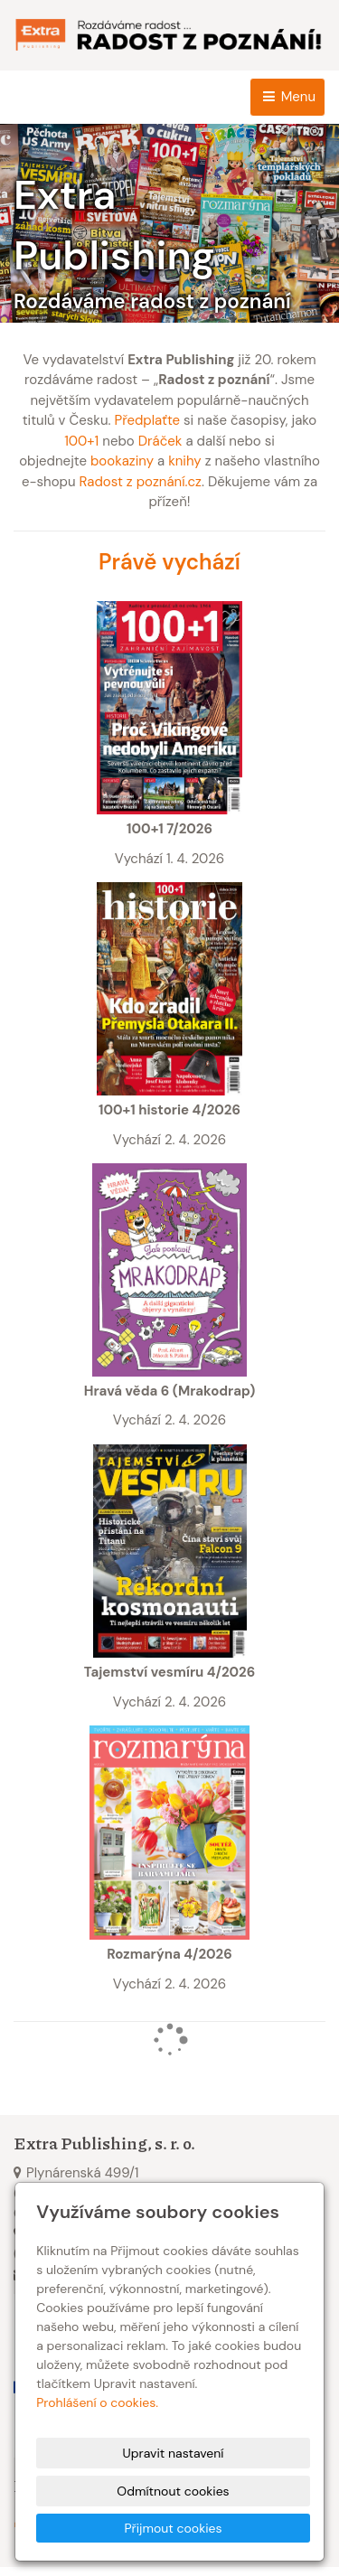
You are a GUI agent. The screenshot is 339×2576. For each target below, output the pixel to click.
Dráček (160, 441)
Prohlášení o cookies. (97, 2402)
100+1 (81, 441)
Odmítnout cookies (173, 2491)
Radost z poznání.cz (141, 482)
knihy (185, 461)
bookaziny (122, 461)
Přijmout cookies (172, 2528)
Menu (287, 97)
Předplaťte (147, 420)
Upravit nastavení (173, 2453)
